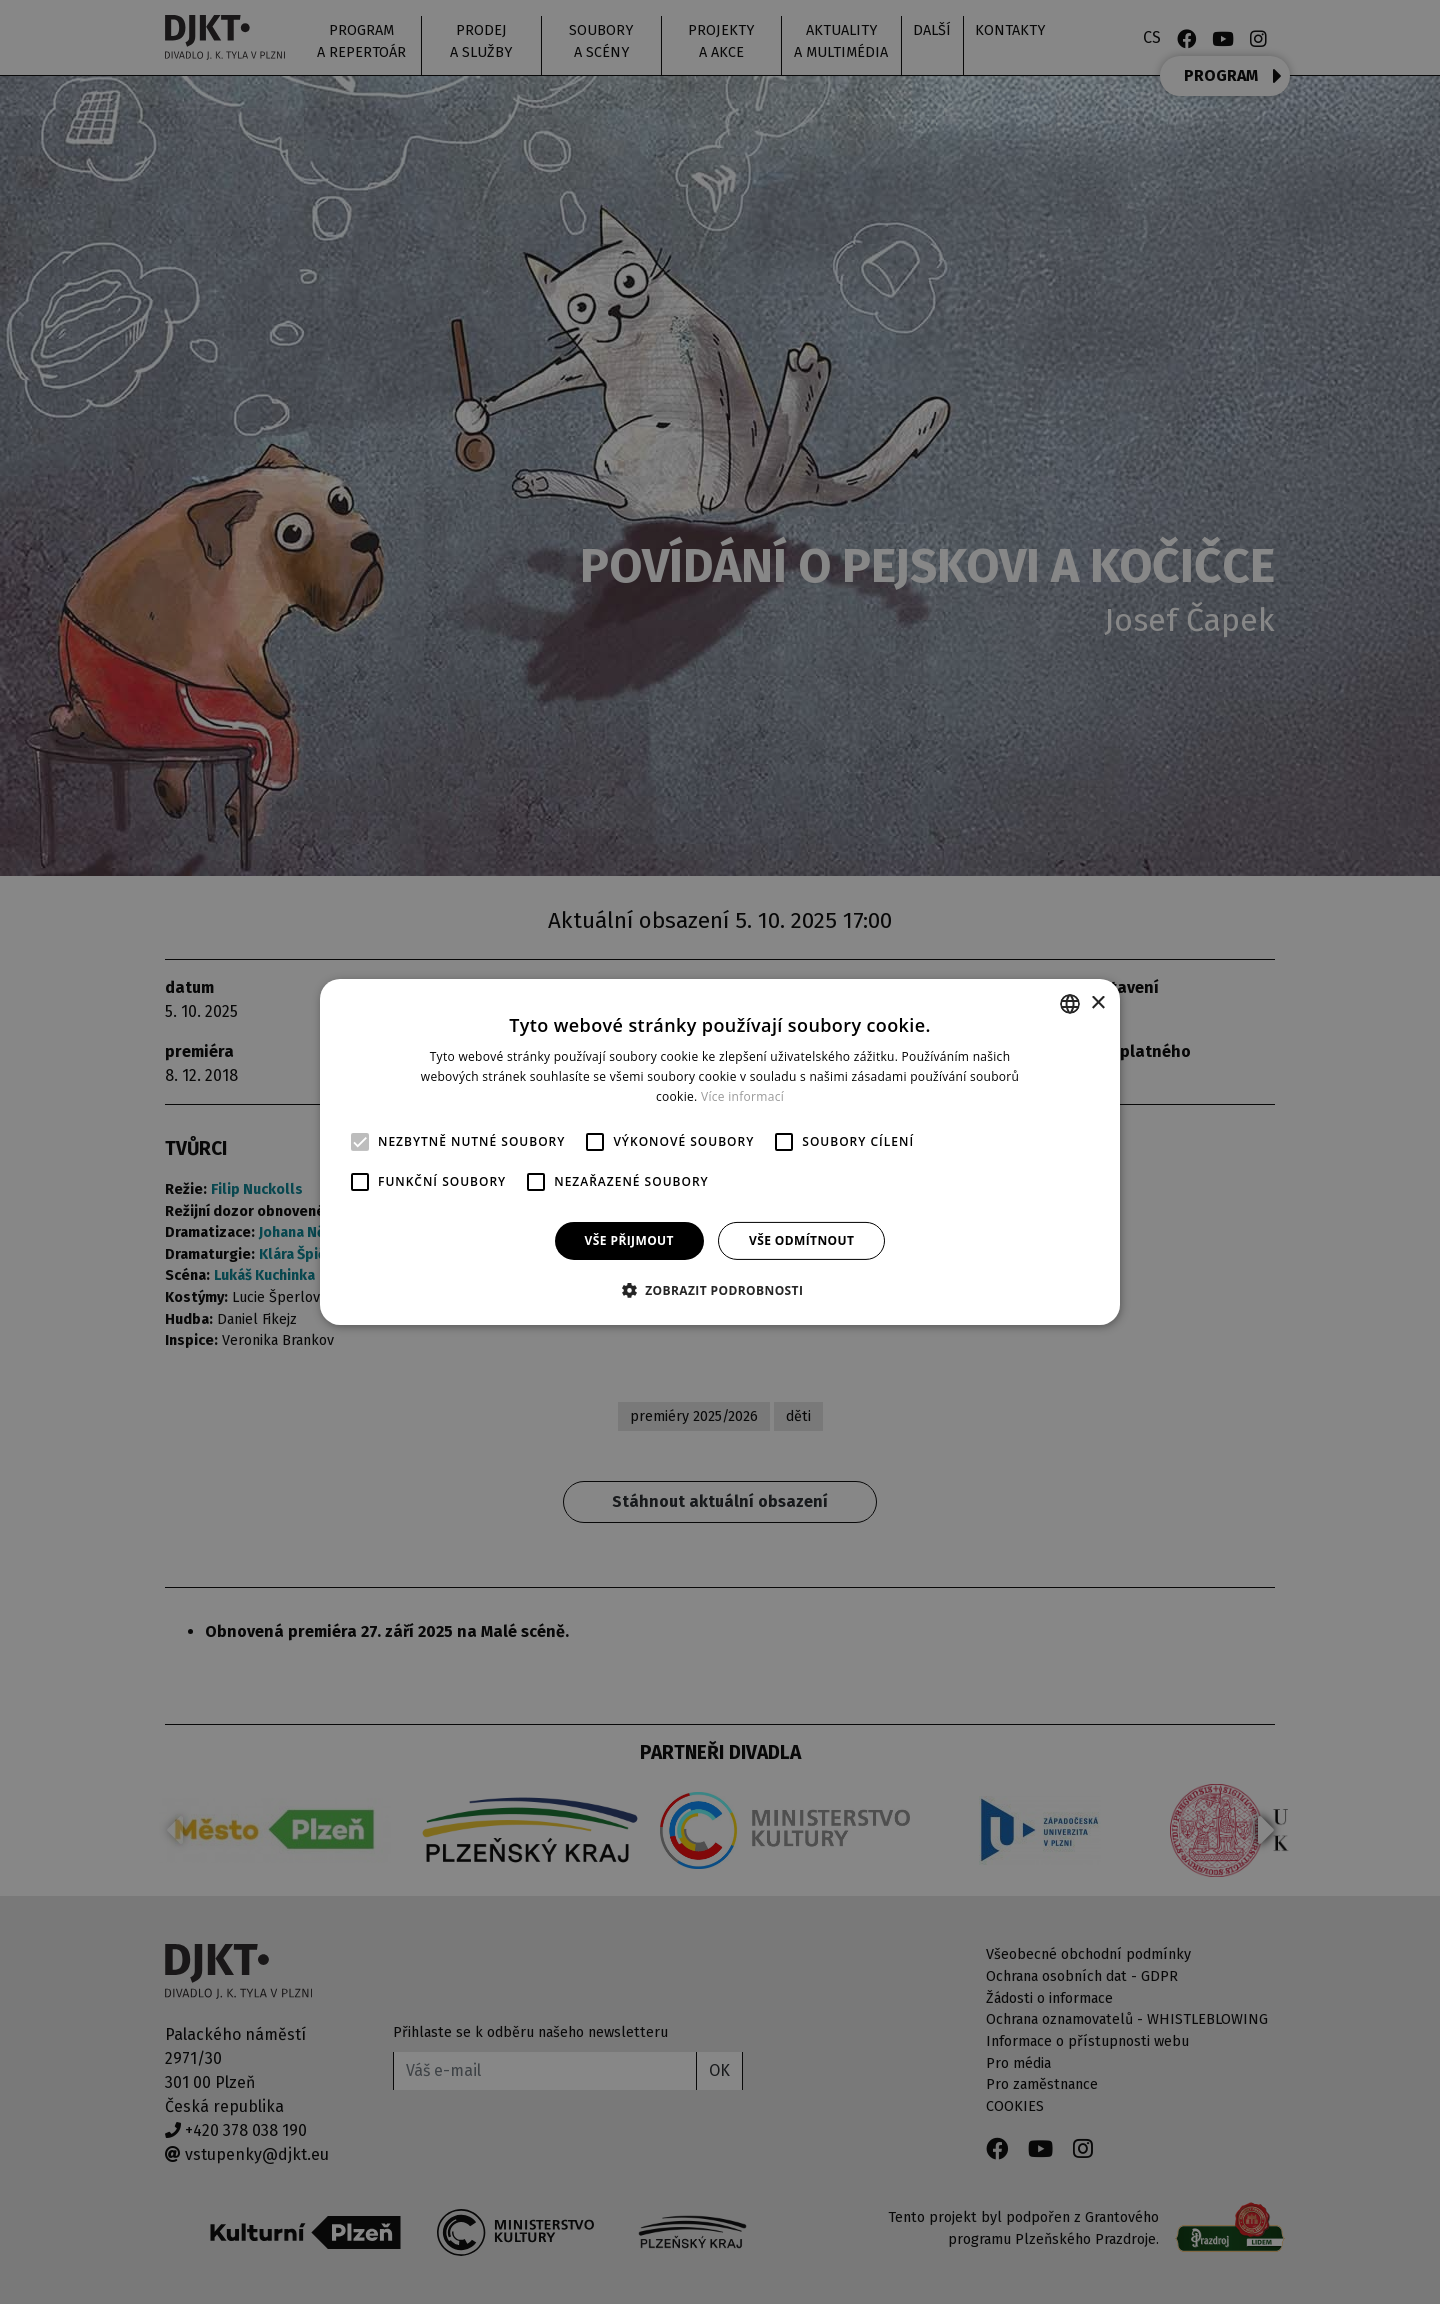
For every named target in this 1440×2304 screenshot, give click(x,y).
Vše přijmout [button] (629, 1240)
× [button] (1097, 1002)
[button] (720, 1290)
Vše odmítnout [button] (801, 1240)
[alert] (720, 1152)
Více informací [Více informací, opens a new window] (742, 1096)
